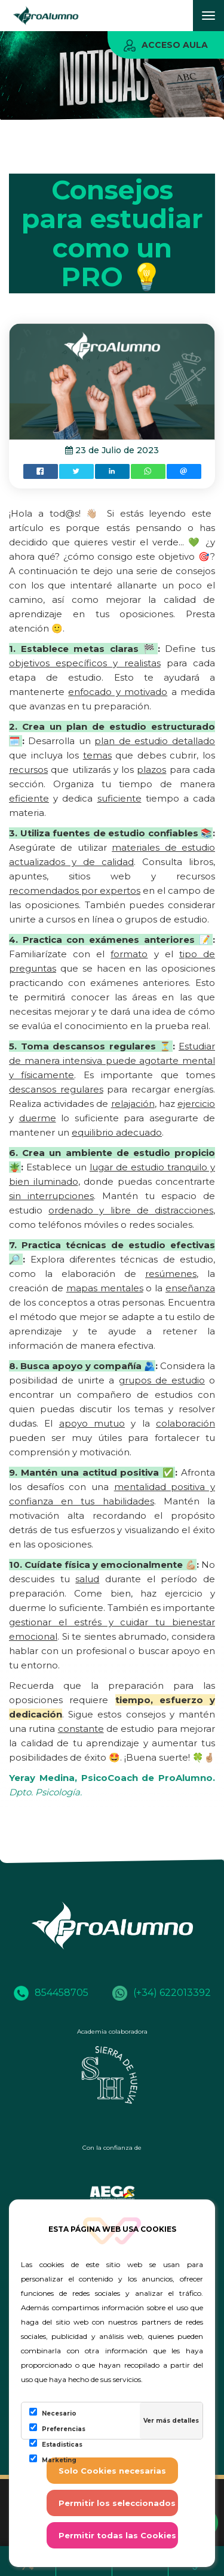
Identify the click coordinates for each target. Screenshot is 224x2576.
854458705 (51, 1993)
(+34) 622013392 (161, 1993)
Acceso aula (166, 45)
